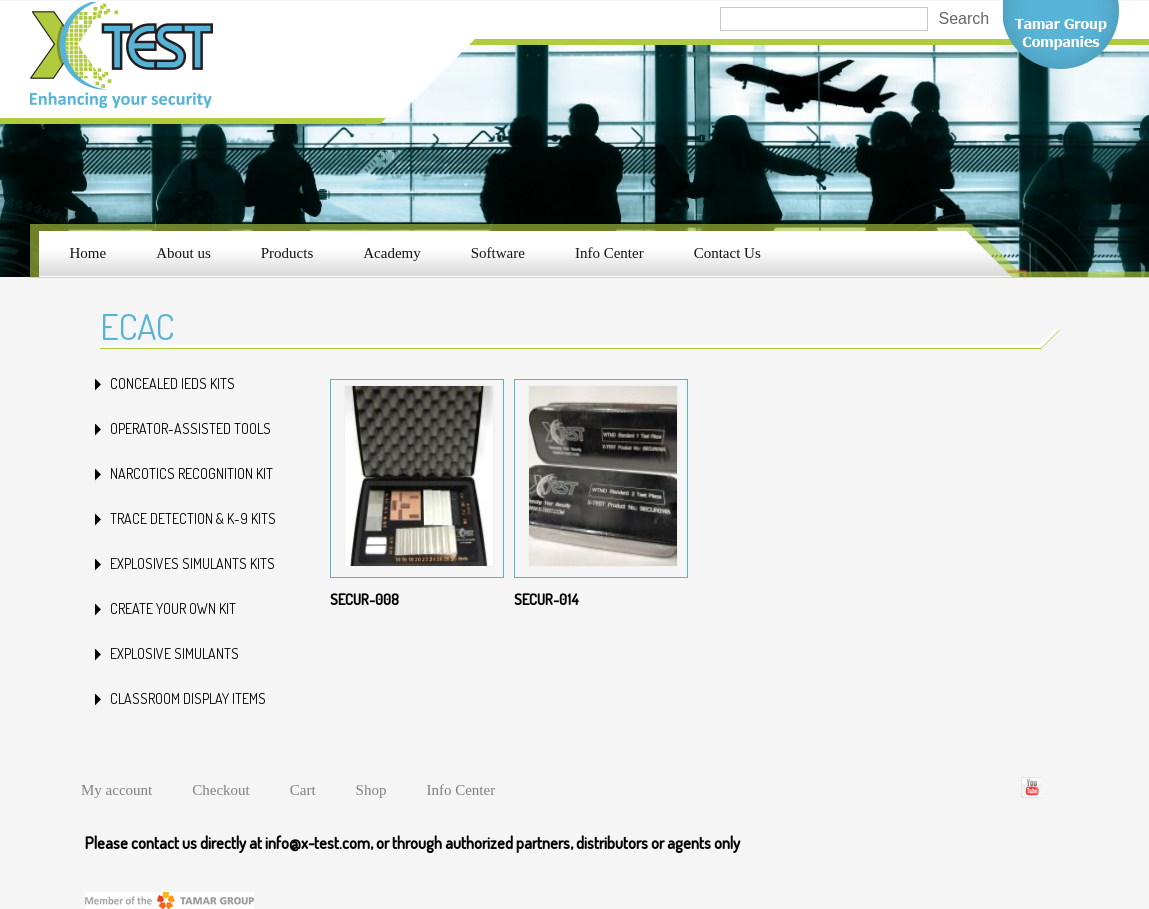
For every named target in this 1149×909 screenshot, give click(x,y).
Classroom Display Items (188, 698)
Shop (371, 790)
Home (88, 253)
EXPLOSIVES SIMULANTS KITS (192, 563)
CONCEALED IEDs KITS (172, 383)
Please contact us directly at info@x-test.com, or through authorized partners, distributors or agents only (412, 843)
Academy (391, 253)
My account (116, 790)
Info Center (609, 253)
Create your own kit (173, 608)
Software (498, 253)
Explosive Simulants (174, 653)
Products (287, 253)
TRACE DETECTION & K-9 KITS (193, 518)
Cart (303, 790)
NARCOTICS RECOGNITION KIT (191, 473)
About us (183, 253)
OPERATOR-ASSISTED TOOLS (190, 428)
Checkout (221, 790)
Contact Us (727, 253)
